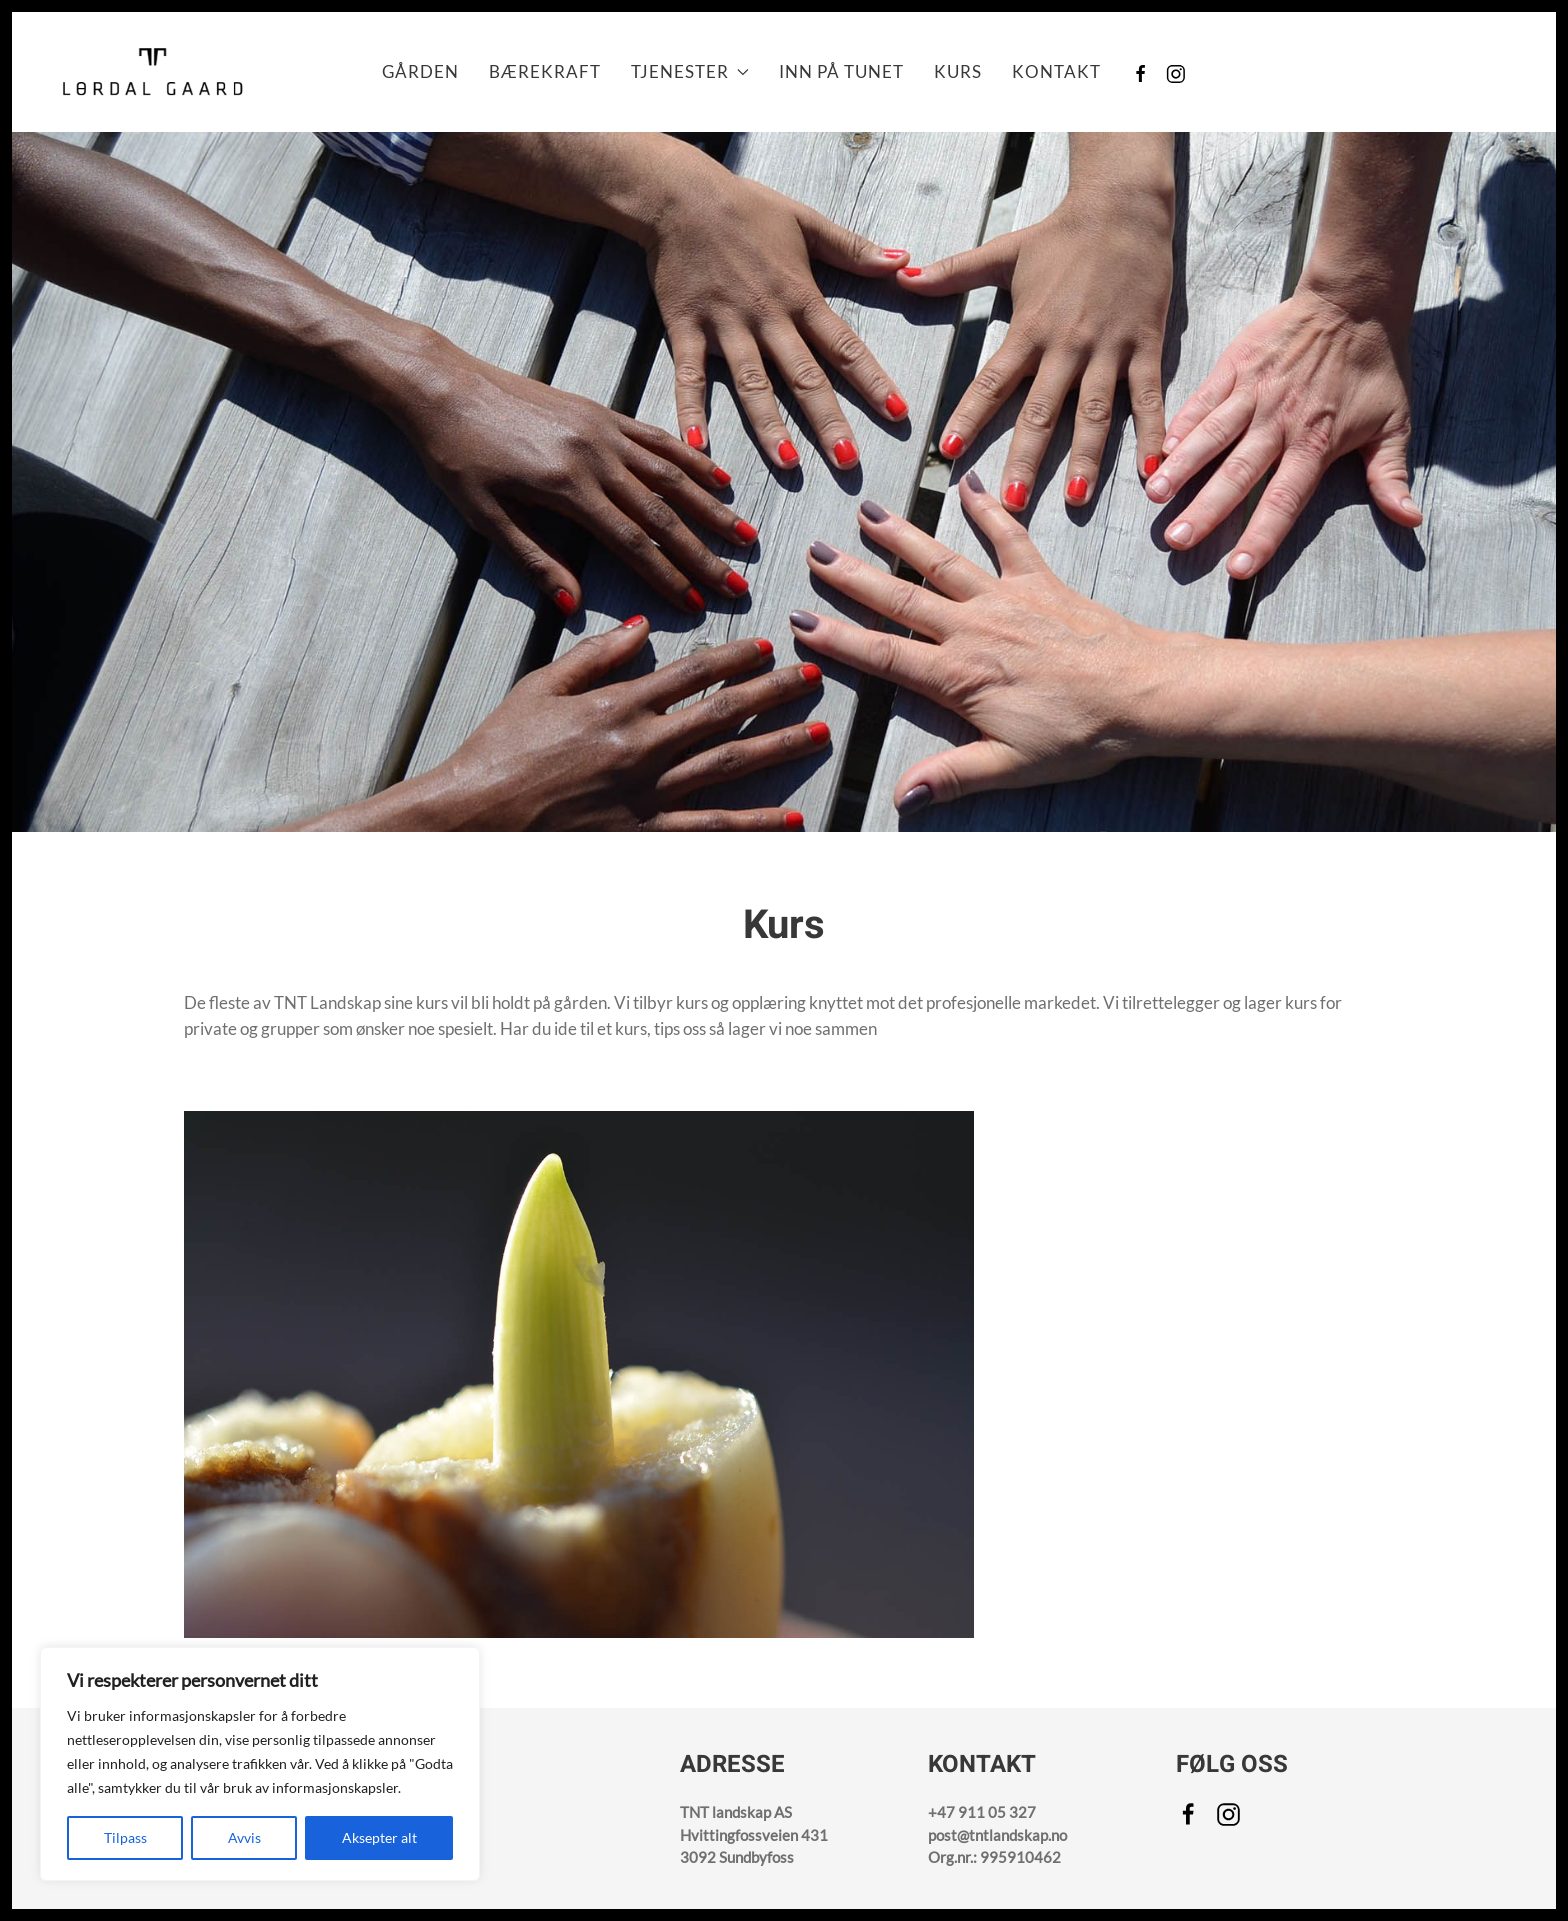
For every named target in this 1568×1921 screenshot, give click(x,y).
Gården (420, 71)
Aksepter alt (379, 1837)
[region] (260, 1764)
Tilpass (125, 1837)
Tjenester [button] (690, 71)
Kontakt (1056, 71)
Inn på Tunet (841, 71)
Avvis (244, 1837)
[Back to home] (152, 72)
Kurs (958, 71)
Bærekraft (545, 71)
